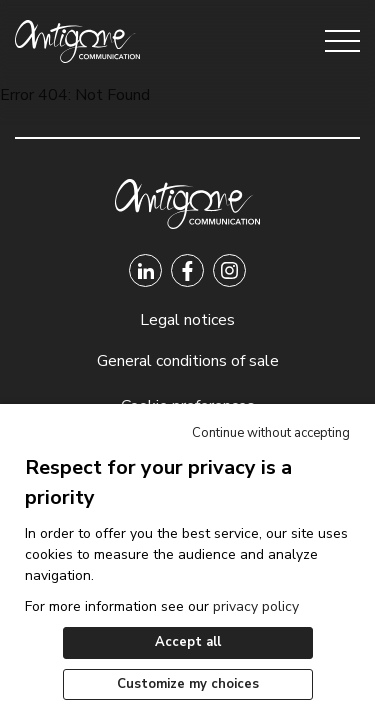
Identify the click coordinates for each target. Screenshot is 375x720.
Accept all (188, 642)
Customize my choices (188, 684)
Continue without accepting (271, 433)
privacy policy (256, 606)
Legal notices (187, 320)
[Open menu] (342, 41)
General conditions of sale (188, 361)
